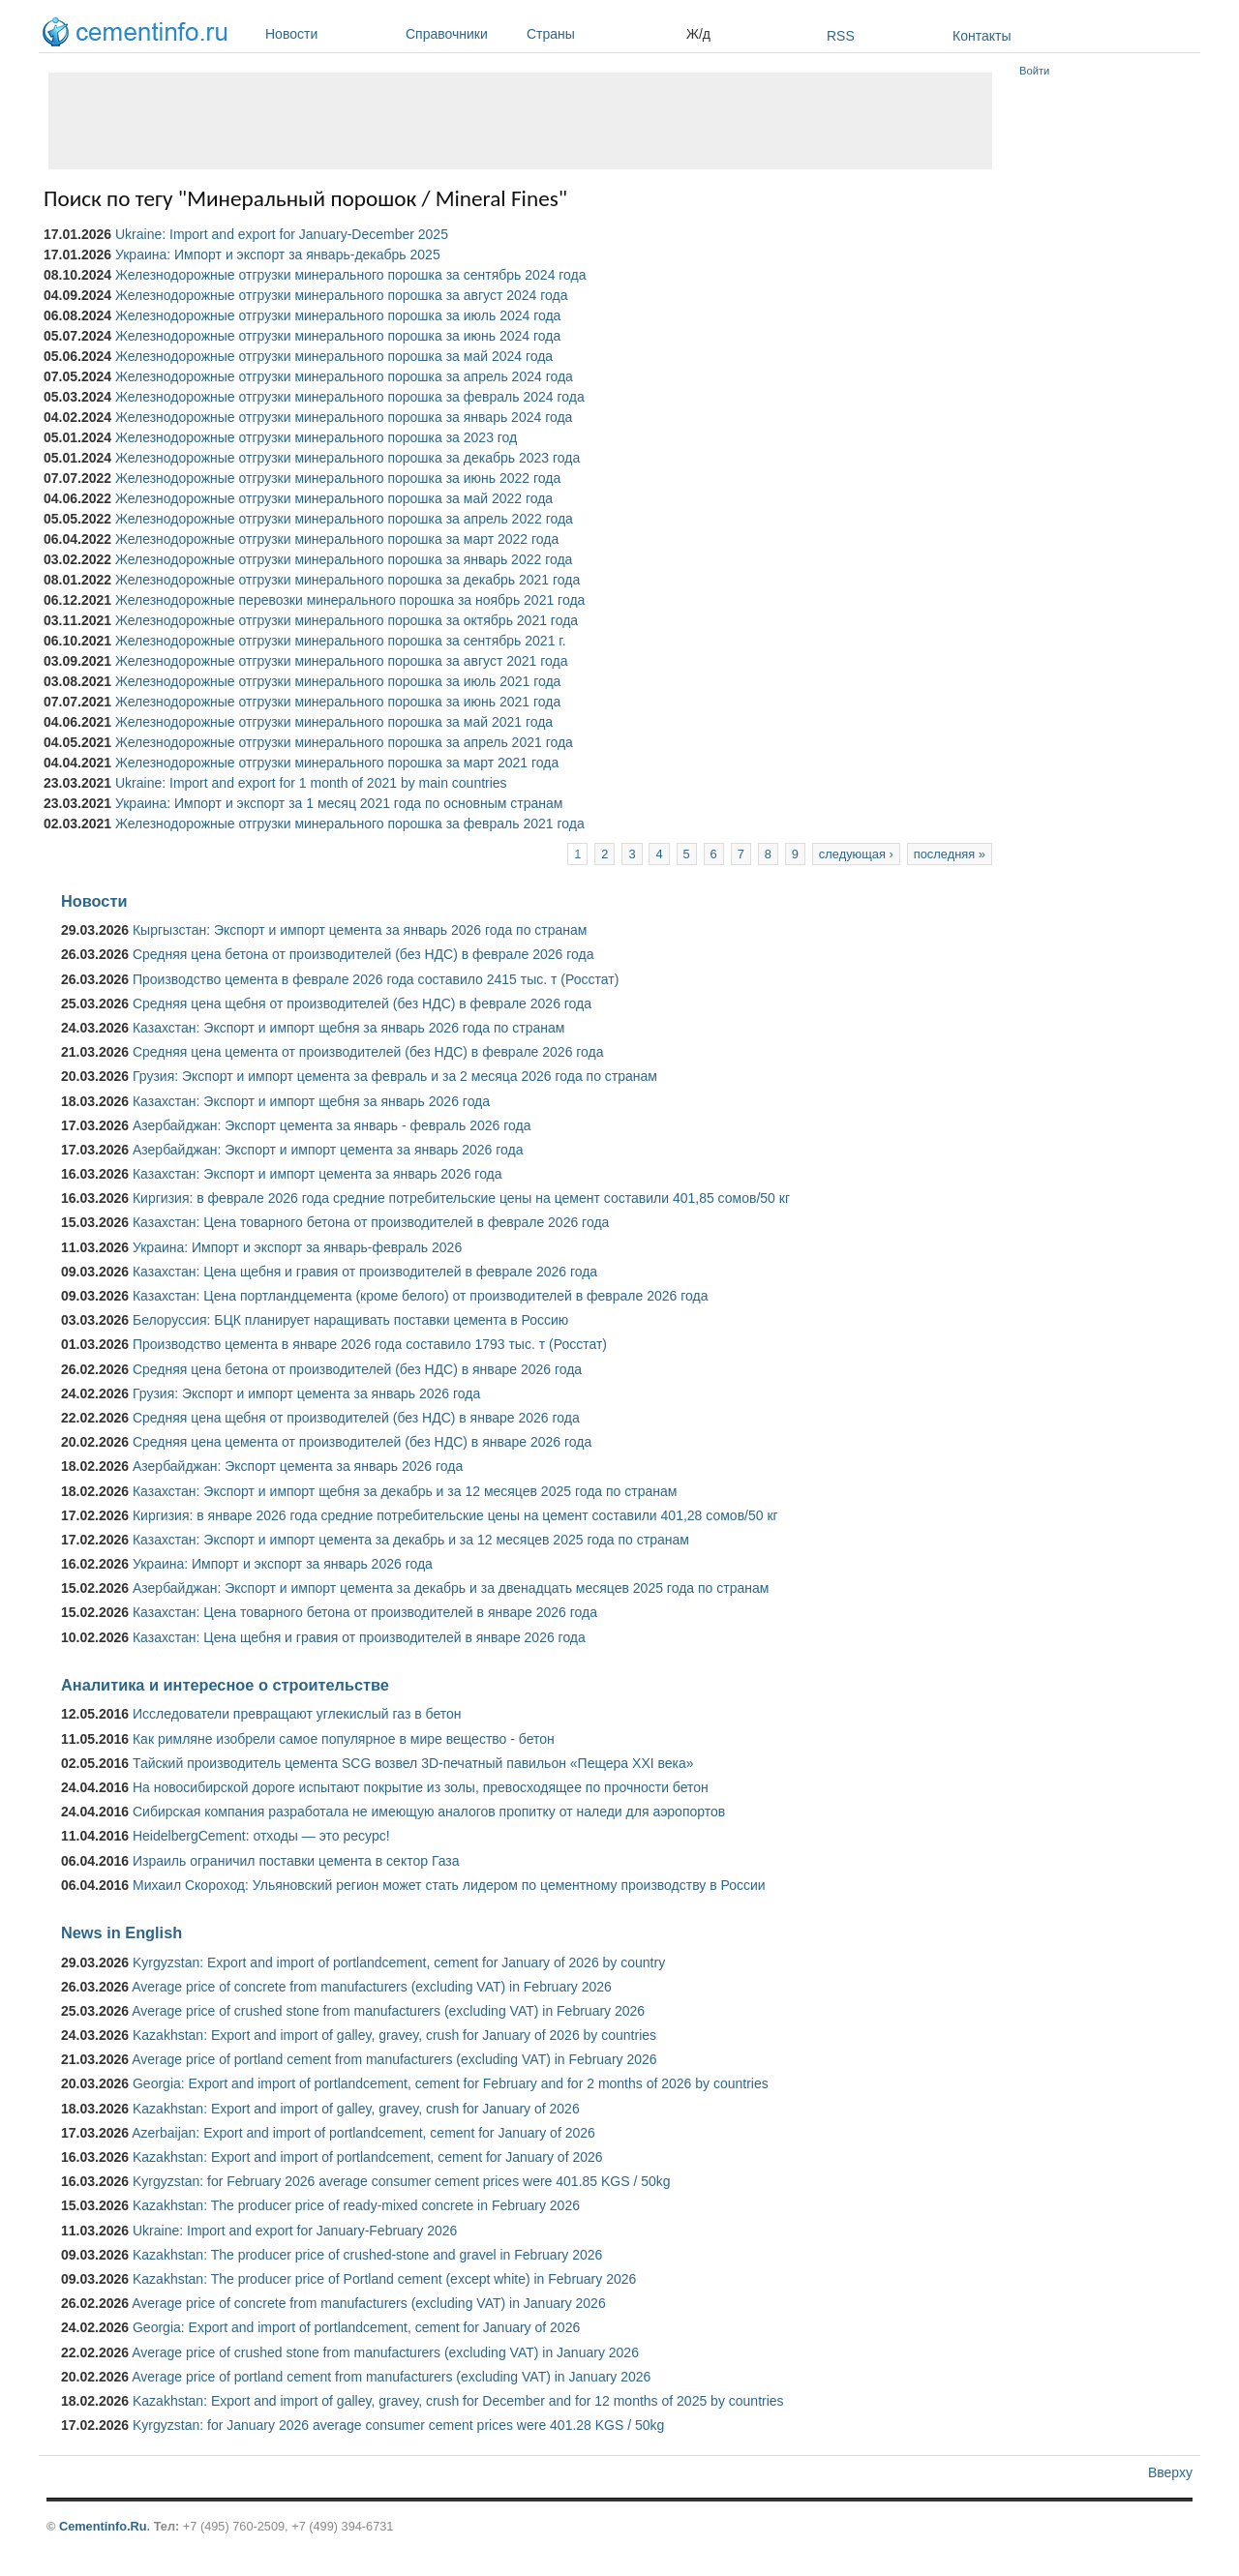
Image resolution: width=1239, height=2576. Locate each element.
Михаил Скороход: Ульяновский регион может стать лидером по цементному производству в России (449, 1885)
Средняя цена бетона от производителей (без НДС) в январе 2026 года (357, 1369)
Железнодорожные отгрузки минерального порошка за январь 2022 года (343, 559)
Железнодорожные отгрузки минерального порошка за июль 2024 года (337, 315)
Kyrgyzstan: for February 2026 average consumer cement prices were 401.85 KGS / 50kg (402, 2181)
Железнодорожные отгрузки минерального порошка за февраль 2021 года (350, 823)
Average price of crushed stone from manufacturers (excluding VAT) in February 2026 (388, 2011)
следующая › (856, 854)
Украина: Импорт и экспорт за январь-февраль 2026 (297, 1247)
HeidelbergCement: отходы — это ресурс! (261, 1835)
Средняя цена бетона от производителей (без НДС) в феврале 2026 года (363, 954)
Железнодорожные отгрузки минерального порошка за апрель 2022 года (344, 518)
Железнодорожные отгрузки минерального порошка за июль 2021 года (337, 681)
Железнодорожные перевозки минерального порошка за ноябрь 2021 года (350, 600)
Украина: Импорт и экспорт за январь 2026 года (283, 1564)
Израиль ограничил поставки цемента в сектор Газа (296, 1861)
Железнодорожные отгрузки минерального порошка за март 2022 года (337, 539)
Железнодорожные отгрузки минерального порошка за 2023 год (316, 437)
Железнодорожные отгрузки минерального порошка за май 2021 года (334, 722)
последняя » (949, 854)
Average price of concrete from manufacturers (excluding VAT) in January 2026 (368, 2303)
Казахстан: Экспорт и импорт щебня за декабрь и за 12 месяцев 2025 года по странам (405, 1491)
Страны (602, 34)
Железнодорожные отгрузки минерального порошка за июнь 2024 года (337, 336)
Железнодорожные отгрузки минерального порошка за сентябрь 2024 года (351, 275)
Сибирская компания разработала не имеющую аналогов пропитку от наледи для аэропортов (429, 1811)
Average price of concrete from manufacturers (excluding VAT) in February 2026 (372, 1986)
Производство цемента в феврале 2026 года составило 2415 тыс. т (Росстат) (376, 979)
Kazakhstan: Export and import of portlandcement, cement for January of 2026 (368, 2157)
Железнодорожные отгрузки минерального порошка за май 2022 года (334, 498)
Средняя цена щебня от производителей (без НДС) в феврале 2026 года (362, 1003)
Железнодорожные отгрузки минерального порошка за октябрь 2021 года (346, 620)
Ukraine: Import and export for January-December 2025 (281, 234)
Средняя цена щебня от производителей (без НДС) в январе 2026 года (356, 1417)
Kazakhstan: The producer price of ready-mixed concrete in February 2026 (356, 2205)
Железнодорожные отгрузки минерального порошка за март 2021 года (337, 762)
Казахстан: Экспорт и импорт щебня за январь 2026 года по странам (348, 1027)
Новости (330, 34)
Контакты (981, 36)
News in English (121, 1932)
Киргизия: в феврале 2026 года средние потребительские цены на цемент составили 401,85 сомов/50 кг (461, 1198)
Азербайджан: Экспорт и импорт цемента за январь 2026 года (328, 1149)
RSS (841, 36)
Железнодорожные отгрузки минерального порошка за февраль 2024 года (350, 396)
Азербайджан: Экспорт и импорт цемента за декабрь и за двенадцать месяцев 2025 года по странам (451, 1588)
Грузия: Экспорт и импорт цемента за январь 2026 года (306, 1393)
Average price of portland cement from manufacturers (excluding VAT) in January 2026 (391, 2376)
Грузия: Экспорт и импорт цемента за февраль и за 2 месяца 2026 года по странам (395, 1076)
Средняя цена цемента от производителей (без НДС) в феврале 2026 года (368, 1052)
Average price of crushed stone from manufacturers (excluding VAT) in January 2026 (385, 2352)
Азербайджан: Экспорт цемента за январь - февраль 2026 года (331, 1125)
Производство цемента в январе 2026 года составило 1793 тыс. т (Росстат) (370, 1344)
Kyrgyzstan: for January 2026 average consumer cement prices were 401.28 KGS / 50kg (398, 2425)
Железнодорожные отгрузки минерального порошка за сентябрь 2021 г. (340, 640)
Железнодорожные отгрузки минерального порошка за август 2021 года (341, 661)
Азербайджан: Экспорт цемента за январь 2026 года (298, 1466)
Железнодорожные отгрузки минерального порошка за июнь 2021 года (337, 701)
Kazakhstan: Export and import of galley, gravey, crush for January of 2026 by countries (394, 2035)
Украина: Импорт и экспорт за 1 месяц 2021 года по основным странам (338, 803)
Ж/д (698, 34)
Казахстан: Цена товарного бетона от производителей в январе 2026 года (365, 1612)
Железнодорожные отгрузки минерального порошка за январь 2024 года (343, 417)
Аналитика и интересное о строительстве (225, 1684)
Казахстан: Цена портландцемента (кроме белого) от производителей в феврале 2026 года (420, 1295)
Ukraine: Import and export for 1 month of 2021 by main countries (311, 783)
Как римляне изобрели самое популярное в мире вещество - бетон (344, 1739)
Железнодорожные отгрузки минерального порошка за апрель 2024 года (344, 376)
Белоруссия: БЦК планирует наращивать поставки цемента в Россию (350, 1320)
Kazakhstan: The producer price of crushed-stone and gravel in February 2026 (367, 2254)
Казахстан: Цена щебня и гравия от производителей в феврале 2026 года (365, 1271)
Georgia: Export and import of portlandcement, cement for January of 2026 (356, 2327)
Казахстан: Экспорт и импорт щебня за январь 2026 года (311, 1101)
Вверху (1170, 2472)
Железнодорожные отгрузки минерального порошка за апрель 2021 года (344, 742)
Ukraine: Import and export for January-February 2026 (295, 2230)
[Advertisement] (520, 121)
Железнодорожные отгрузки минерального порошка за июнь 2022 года (337, 478)
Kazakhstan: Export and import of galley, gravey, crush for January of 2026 (356, 2108)
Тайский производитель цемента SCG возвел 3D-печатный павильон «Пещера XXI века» (413, 1763)
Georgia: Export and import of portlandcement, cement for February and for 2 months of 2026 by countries (451, 2083)
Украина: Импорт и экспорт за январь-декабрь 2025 (277, 254)
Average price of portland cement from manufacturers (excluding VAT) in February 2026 (394, 2059)
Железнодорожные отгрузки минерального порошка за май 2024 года (334, 356)
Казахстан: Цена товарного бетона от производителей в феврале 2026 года (371, 1222)
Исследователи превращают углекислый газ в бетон (297, 1714)
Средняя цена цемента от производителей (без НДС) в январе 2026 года (362, 1442)
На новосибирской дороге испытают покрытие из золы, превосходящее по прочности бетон (421, 1787)
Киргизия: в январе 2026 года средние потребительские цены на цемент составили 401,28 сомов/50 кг (455, 1515)
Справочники (461, 34)
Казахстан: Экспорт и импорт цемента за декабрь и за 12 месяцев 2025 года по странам (411, 1539)
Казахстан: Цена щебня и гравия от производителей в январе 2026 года (359, 1637)
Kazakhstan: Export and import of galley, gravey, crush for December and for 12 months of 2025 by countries (458, 2401)
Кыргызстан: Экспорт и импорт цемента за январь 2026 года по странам (360, 930)
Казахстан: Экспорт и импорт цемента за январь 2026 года (317, 1174)
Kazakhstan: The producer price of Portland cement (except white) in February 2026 (384, 2279)
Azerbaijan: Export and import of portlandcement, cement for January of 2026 (363, 2133)
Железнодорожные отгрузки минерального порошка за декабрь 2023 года (347, 457)
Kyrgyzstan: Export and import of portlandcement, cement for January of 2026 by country (399, 1962)
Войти (1034, 70)
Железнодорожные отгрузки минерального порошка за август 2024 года (341, 295)
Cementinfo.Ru (103, 2526)
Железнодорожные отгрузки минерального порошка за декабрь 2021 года (347, 579)
